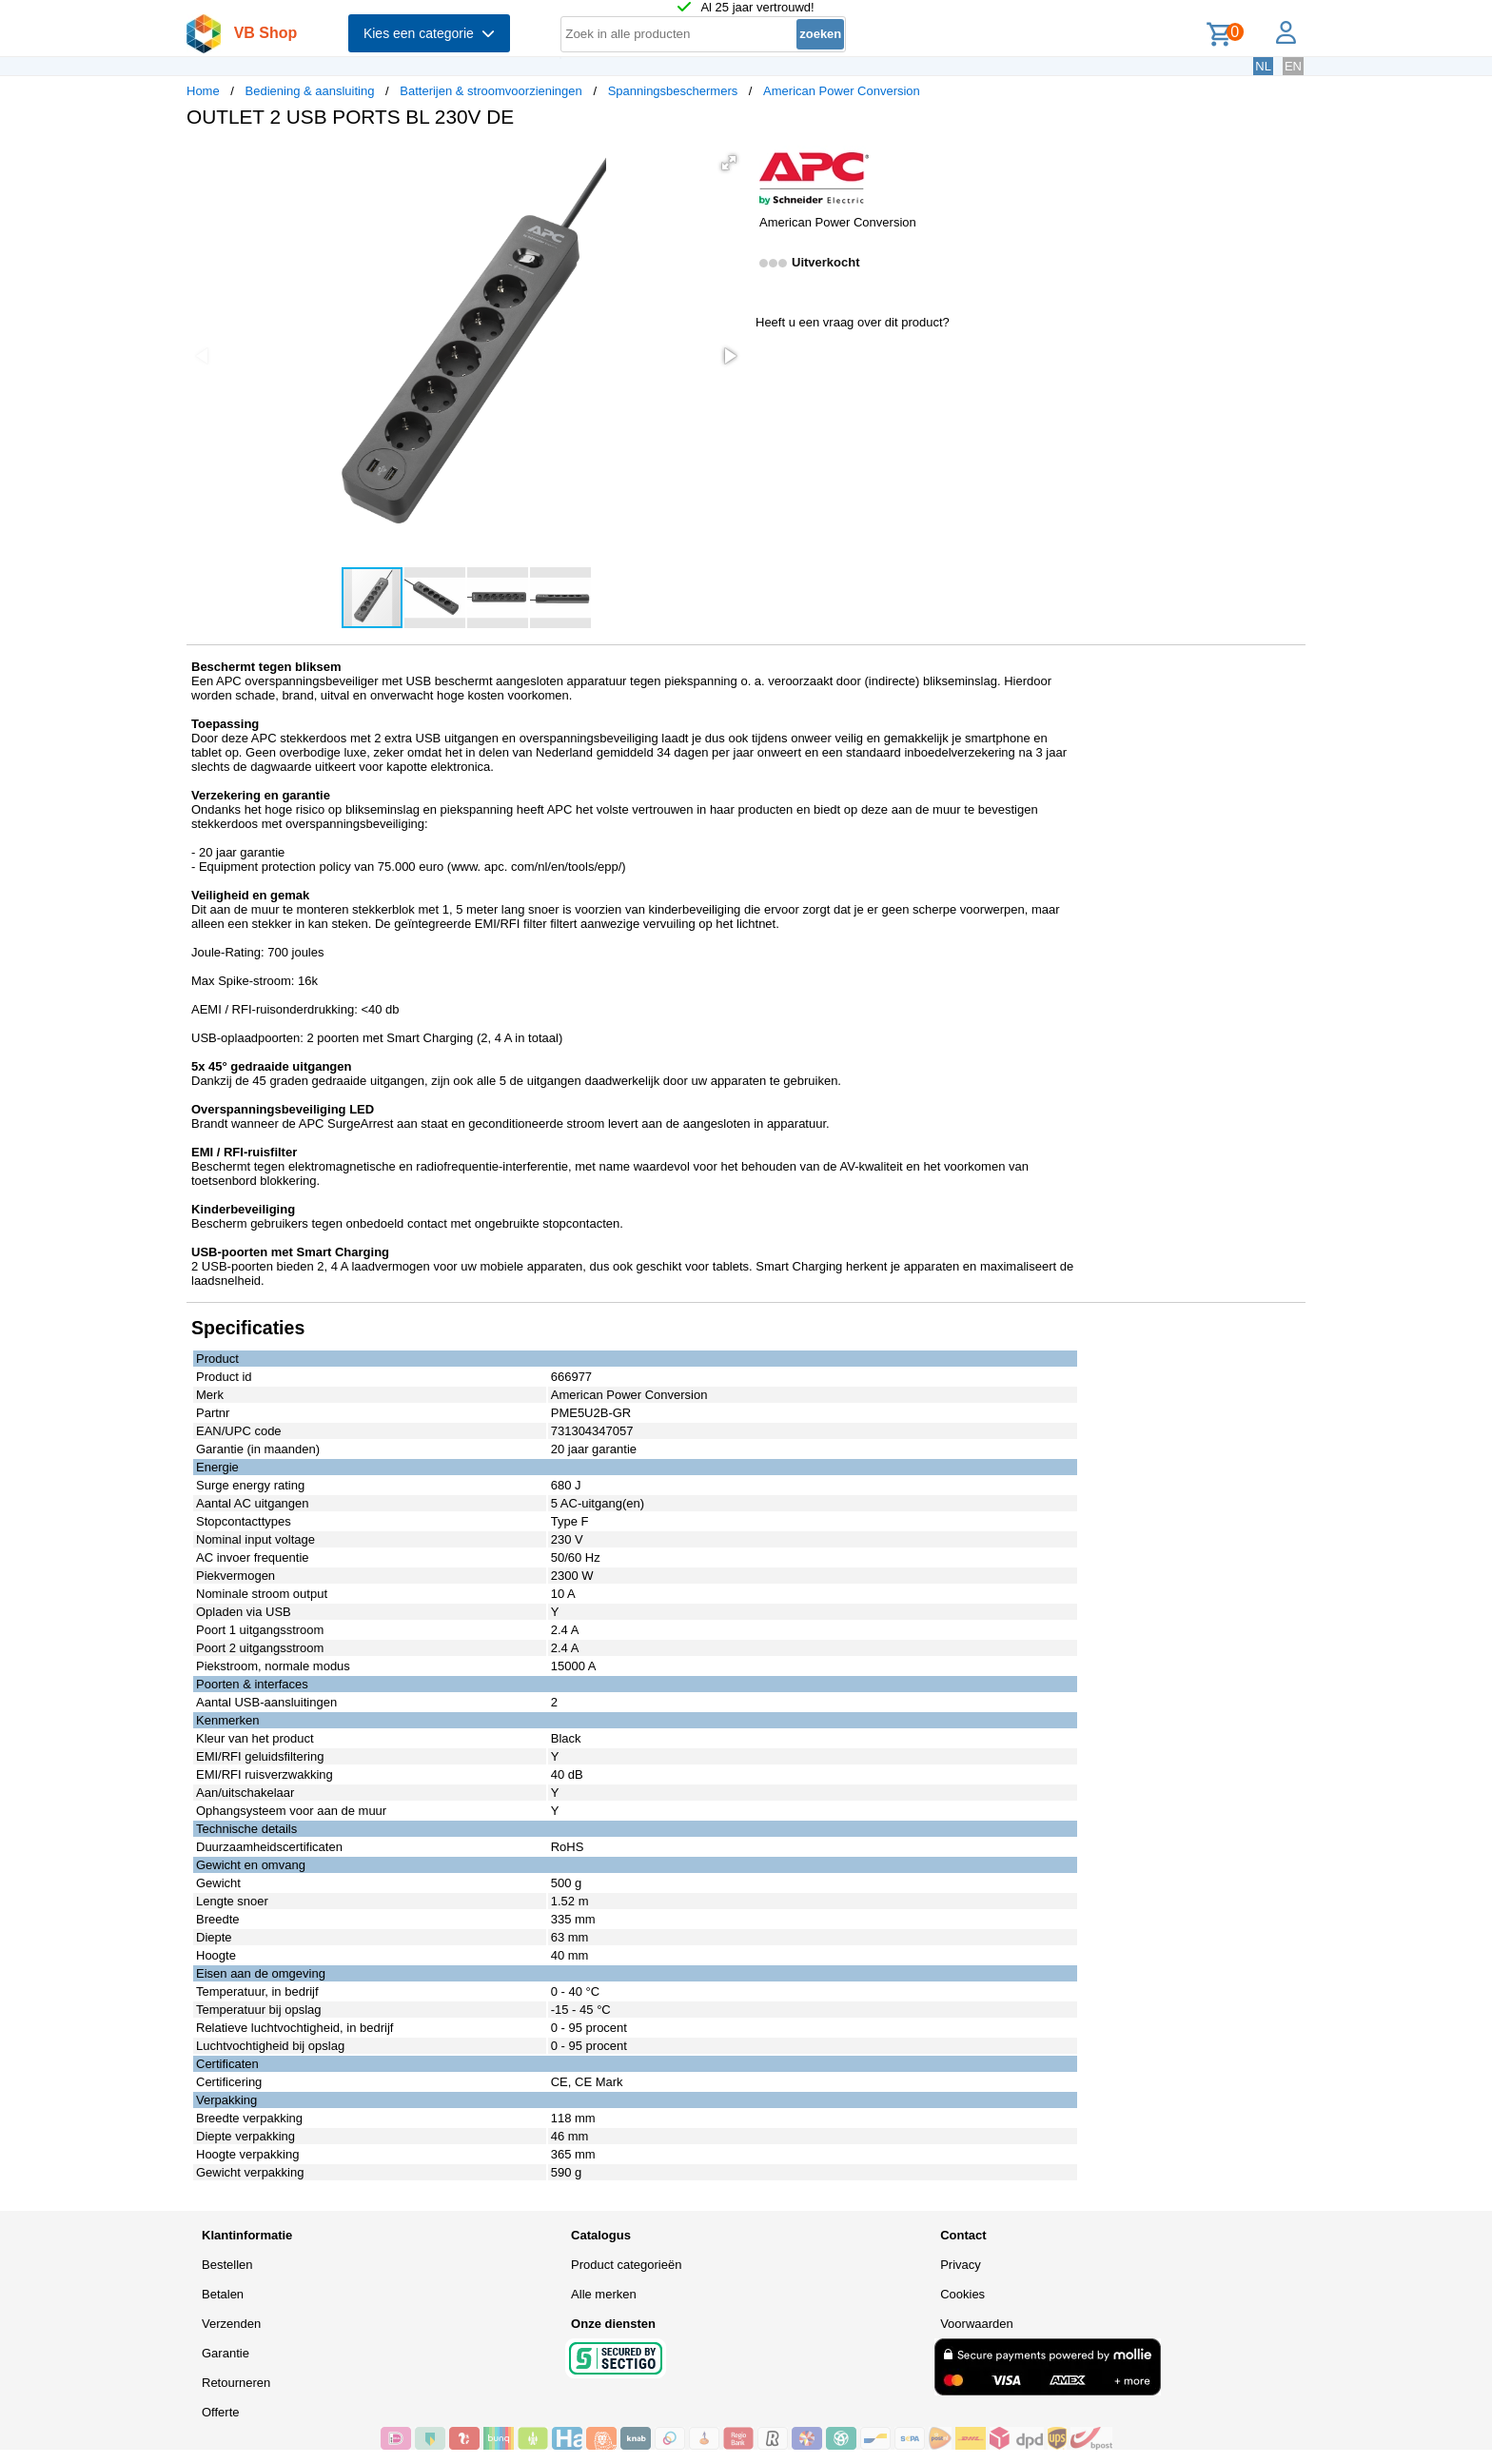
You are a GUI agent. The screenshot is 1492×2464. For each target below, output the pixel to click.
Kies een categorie (429, 33)
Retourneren (236, 2382)
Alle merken (604, 2294)
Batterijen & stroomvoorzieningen (491, 91)
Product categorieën (626, 2264)
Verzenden (231, 2323)
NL (1263, 66)
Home (203, 91)
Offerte (221, 2412)
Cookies (962, 2294)
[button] (729, 163)
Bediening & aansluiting (310, 91)
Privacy (960, 2264)
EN (1293, 66)
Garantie (225, 2353)
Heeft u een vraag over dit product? (853, 322)
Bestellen (227, 2264)
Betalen (223, 2294)
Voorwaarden (976, 2323)
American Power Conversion (841, 91)
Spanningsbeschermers (673, 91)
